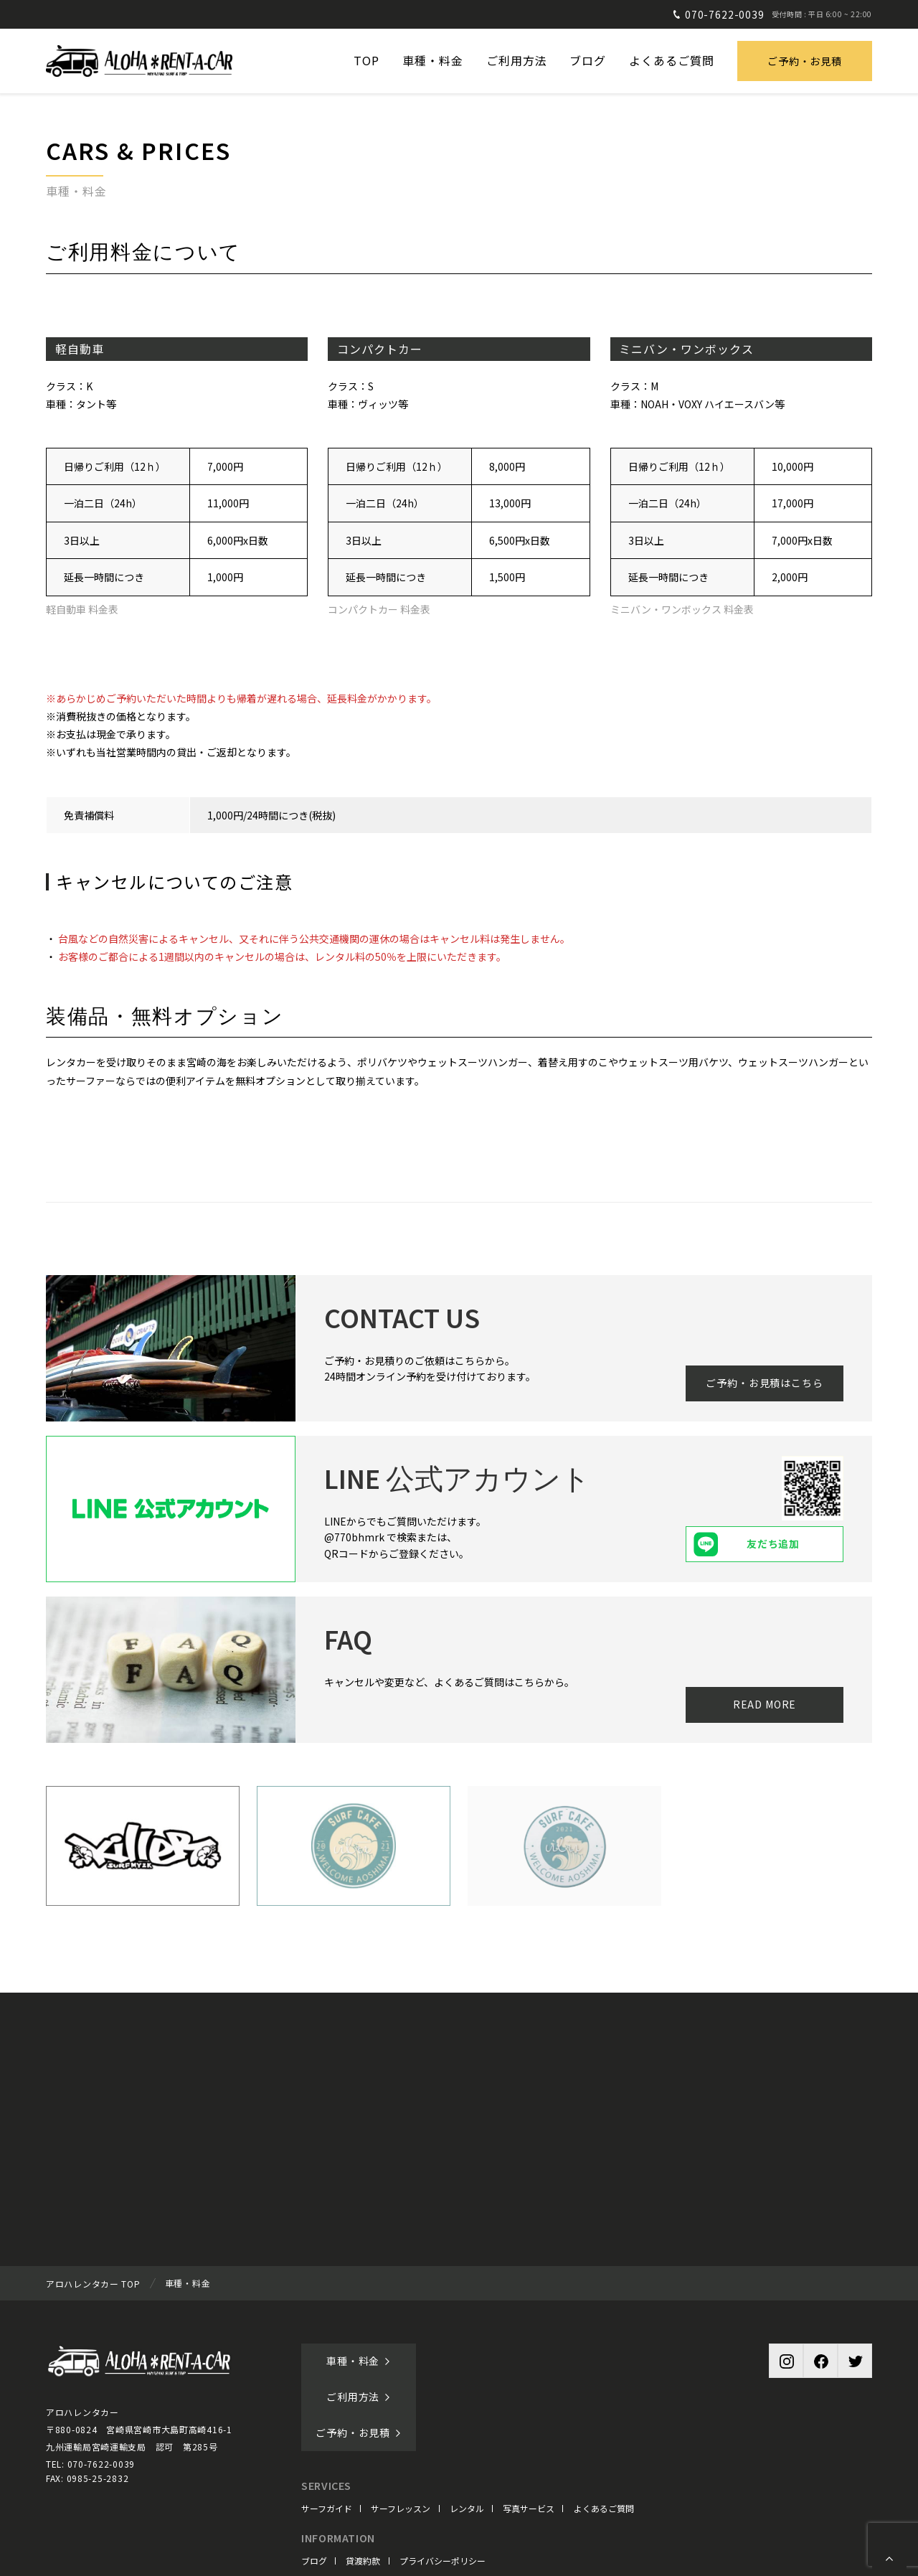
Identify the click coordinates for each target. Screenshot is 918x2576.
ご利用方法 (482, 2361)
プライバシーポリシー (442, 2489)
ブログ (314, 2489)
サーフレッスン (400, 2436)
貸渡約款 (363, 2489)
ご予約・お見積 (804, 61)
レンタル (467, 2436)
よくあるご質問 (604, 2436)
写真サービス (528, 2436)
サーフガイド (326, 2436)
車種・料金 (358, 2361)
